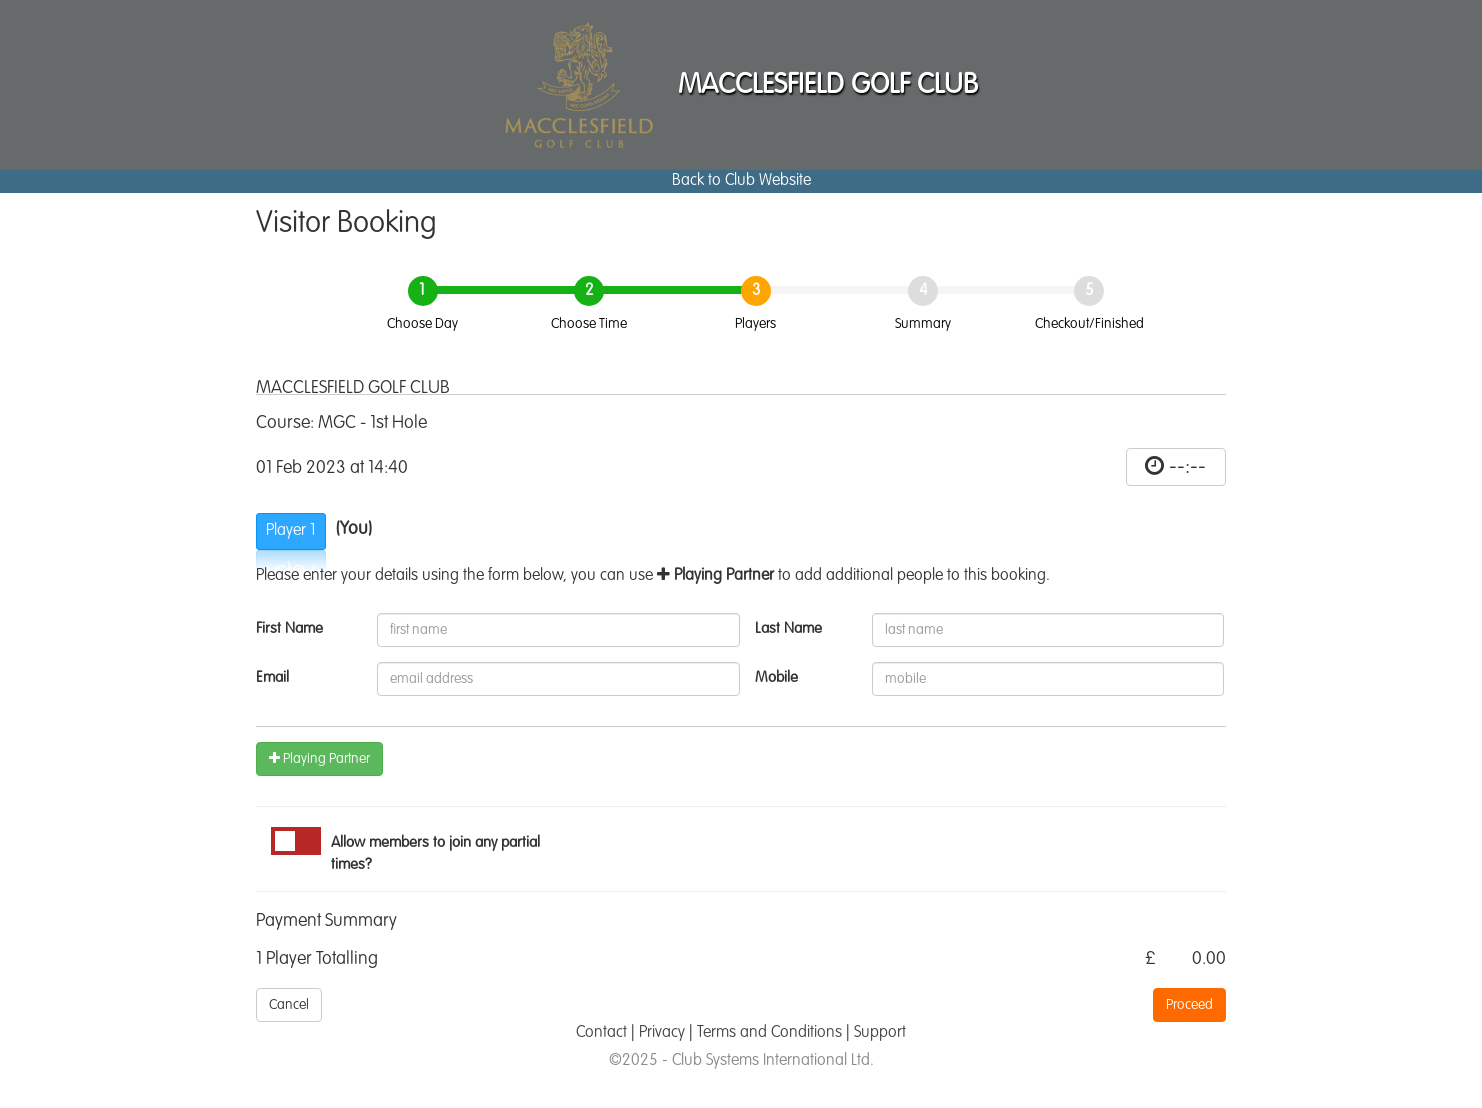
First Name (289, 628)
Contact (601, 1033)
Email (272, 677)
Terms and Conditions (769, 1033)
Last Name (788, 628)
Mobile (776, 677)
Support (880, 1033)
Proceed (1189, 1005)
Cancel (289, 1005)
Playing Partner (319, 758)
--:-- (1187, 467)
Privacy (662, 1033)
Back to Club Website (741, 181)
